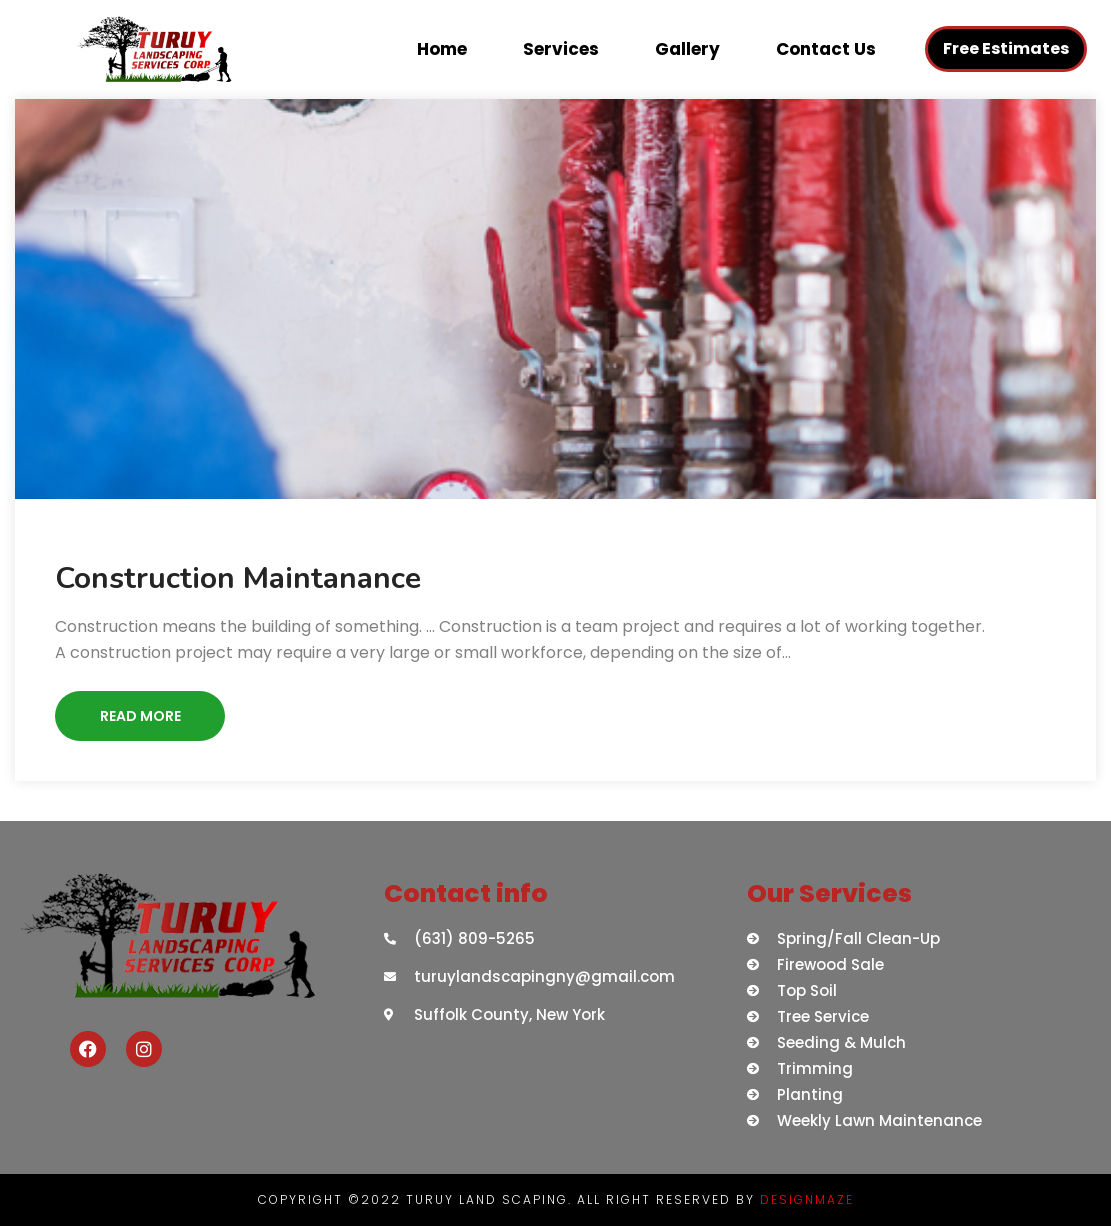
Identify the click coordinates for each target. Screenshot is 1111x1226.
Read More (140, 716)
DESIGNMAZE (807, 1199)
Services (561, 49)
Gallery (687, 49)
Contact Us (826, 49)
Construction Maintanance (238, 578)
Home (442, 49)
